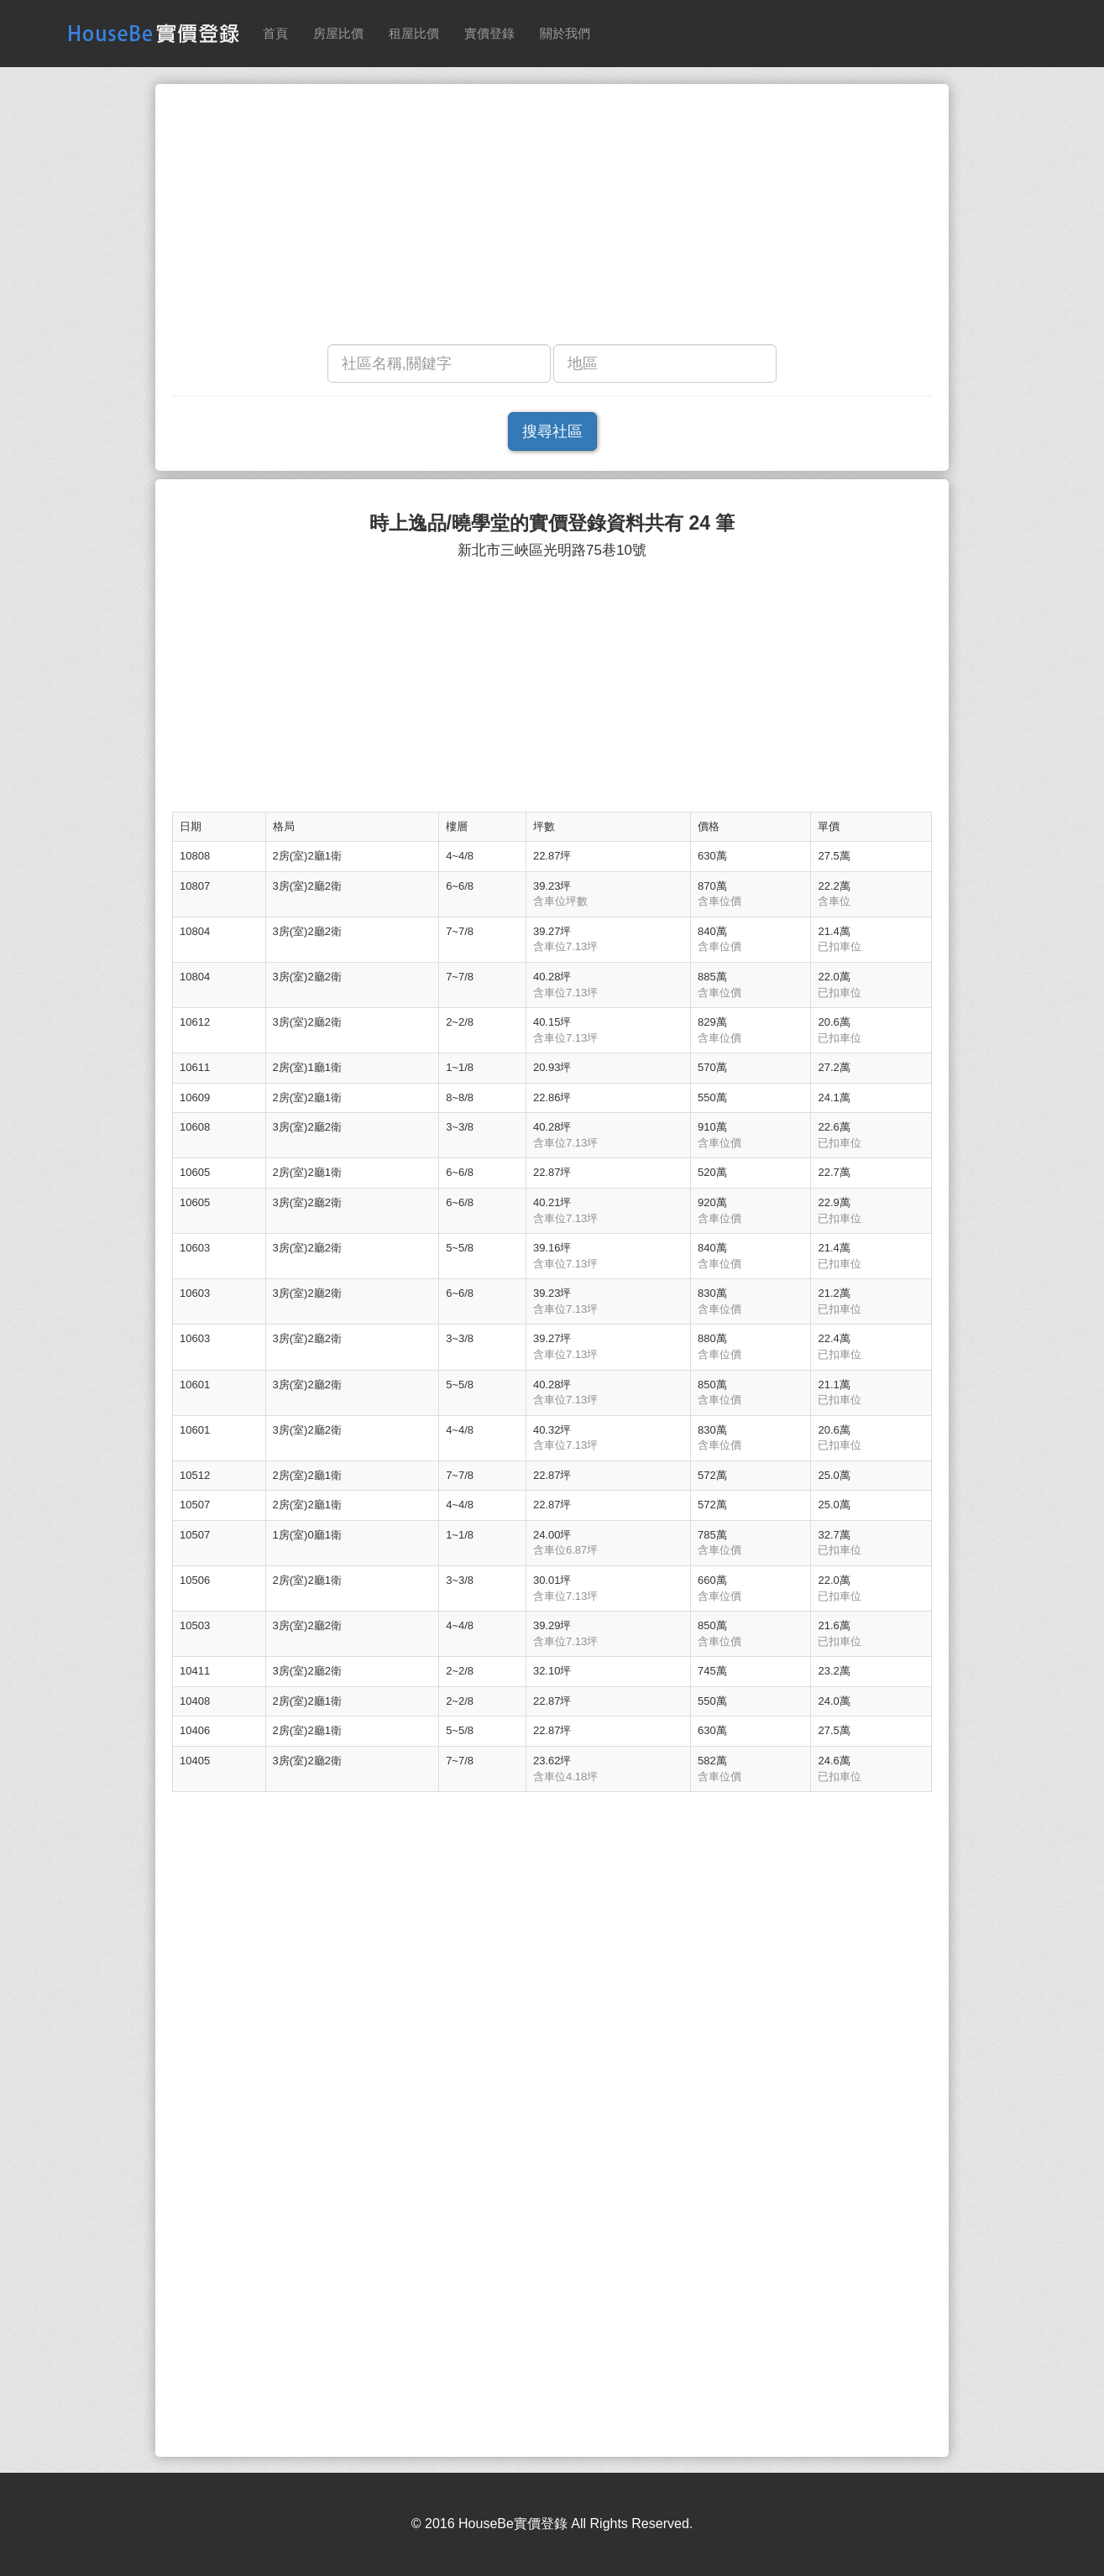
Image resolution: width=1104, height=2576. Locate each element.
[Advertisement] (552, 218)
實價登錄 (489, 33)
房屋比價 (338, 33)
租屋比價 (414, 33)
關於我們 (565, 33)
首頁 (275, 33)
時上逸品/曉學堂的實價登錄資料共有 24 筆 (552, 523)
